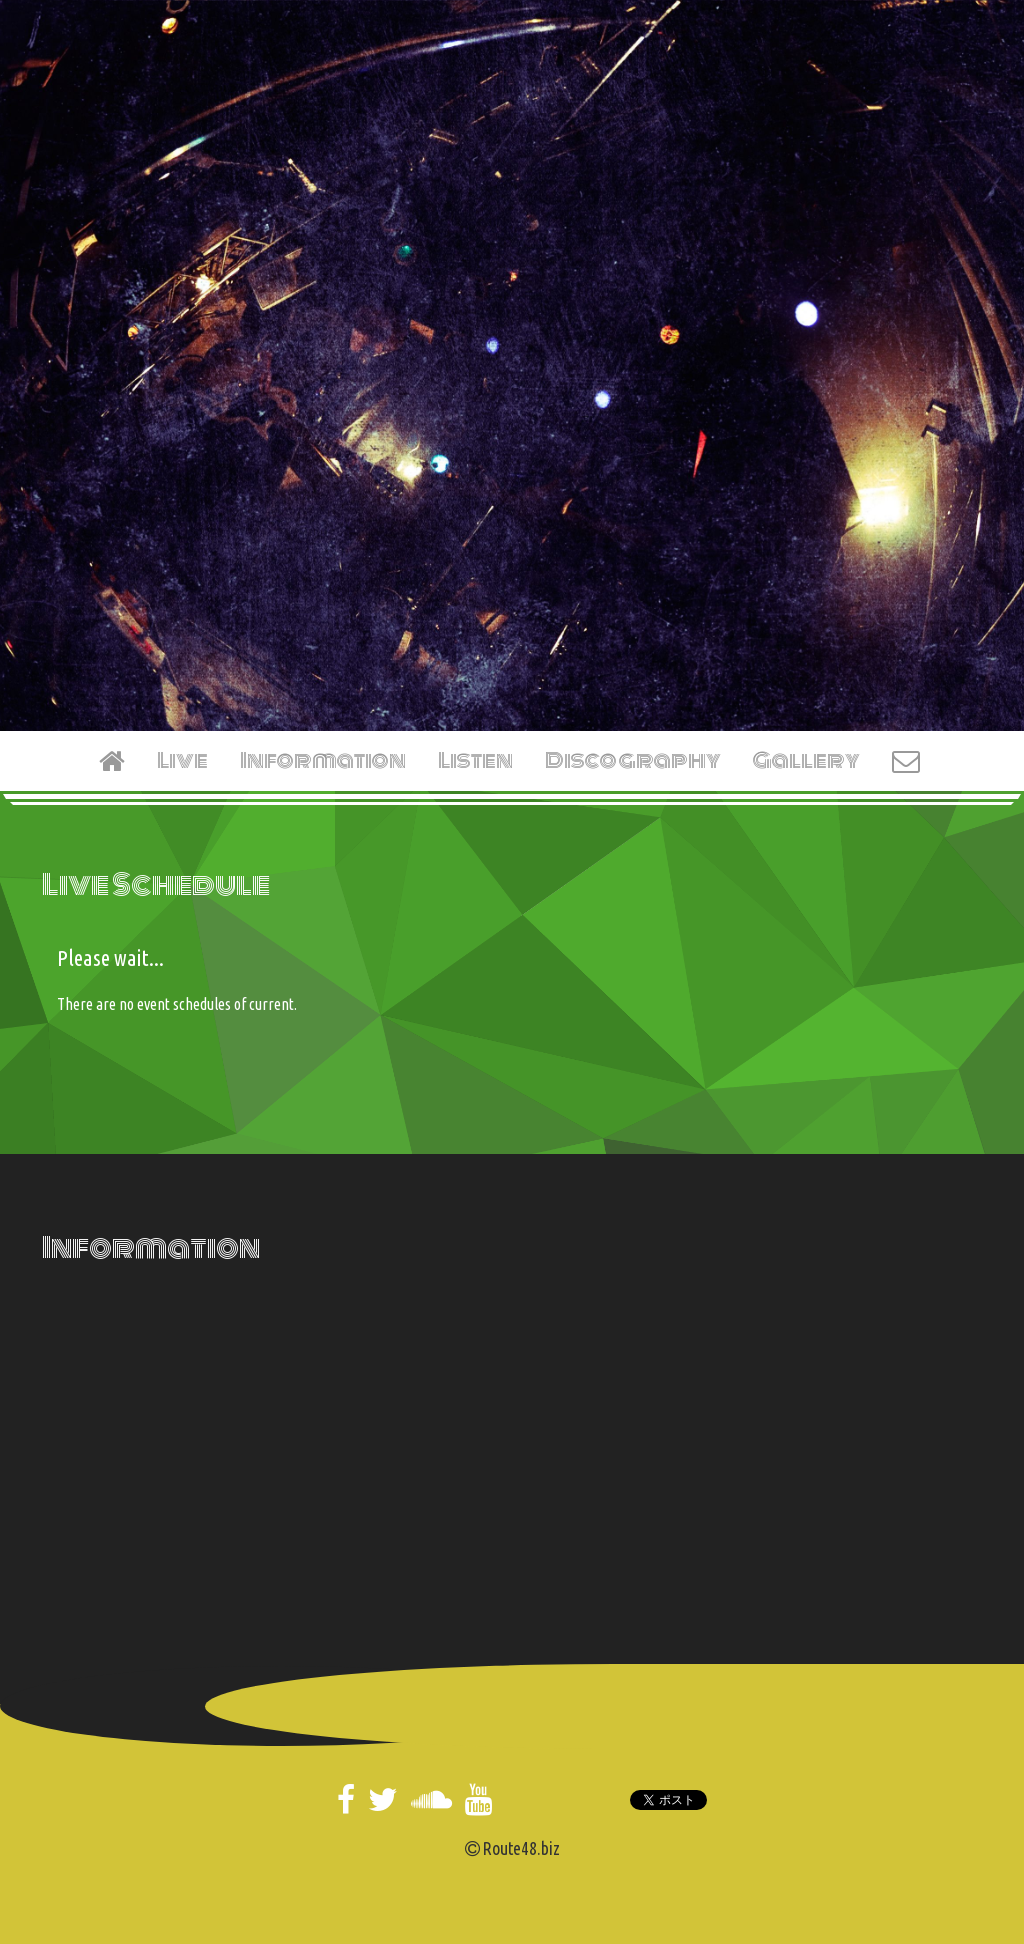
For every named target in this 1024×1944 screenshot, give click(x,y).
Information (323, 760)
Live (182, 760)
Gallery (806, 760)
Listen (475, 760)
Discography (633, 760)
